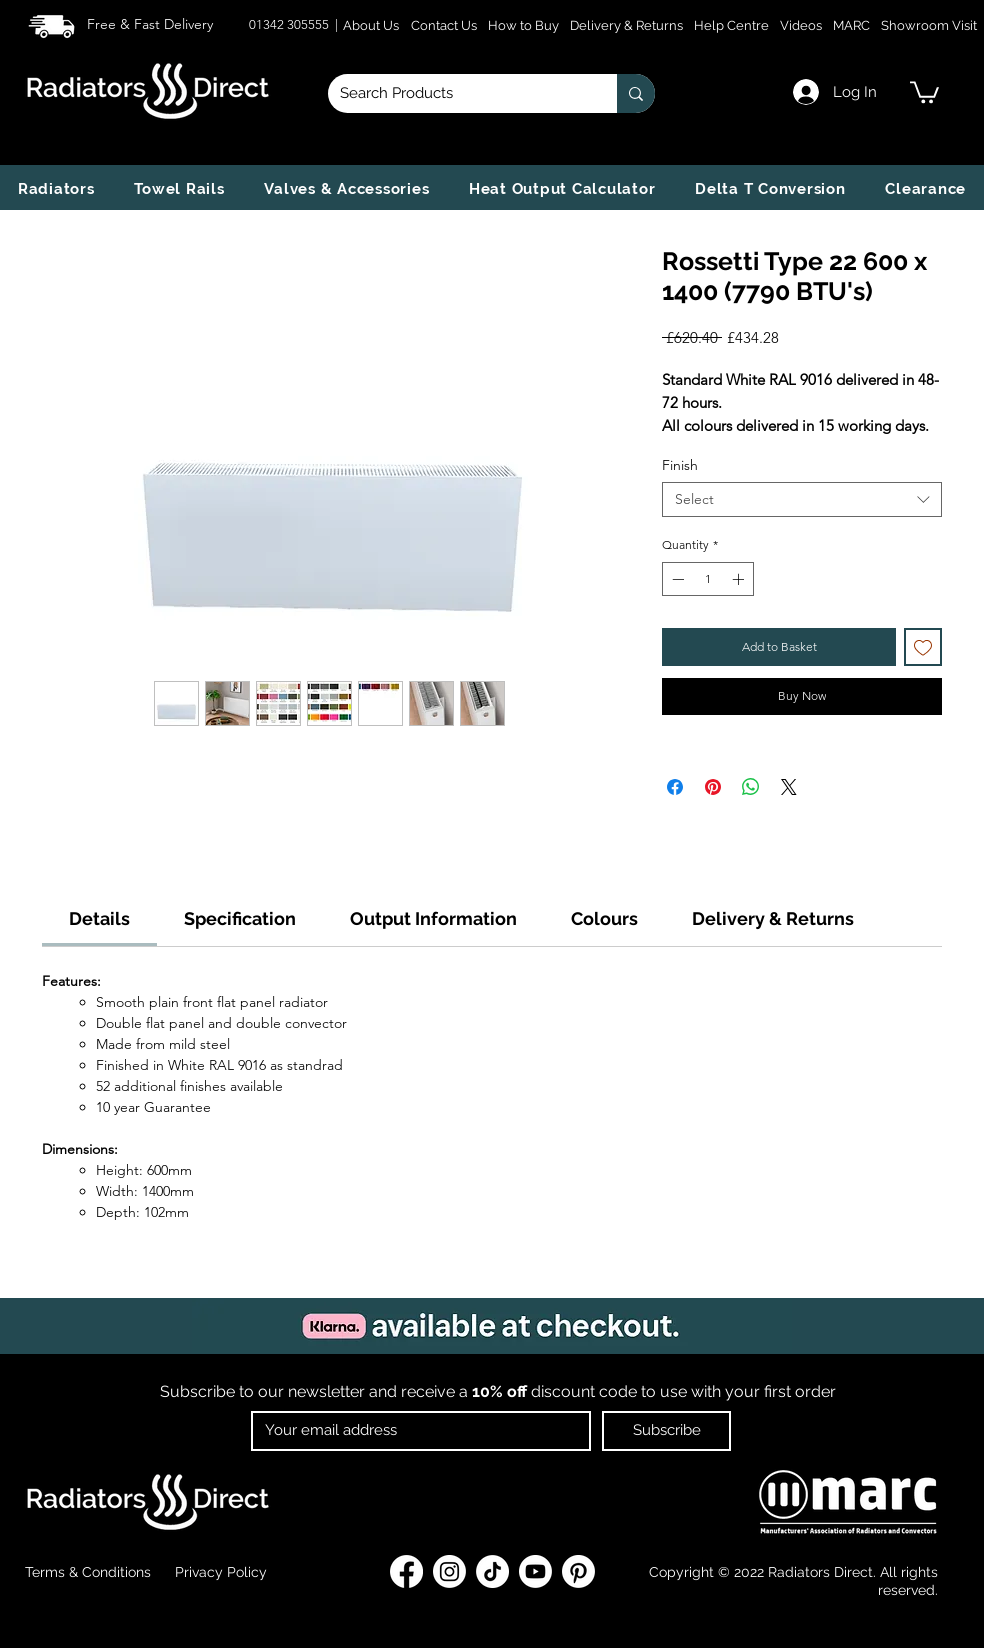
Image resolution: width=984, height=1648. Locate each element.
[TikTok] (492, 1571)
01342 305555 (290, 24)
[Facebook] (406, 1571)
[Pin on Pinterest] (713, 787)
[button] (56, 189)
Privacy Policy (219, 1572)
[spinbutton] (708, 579)
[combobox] (802, 499)
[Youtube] (535, 1571)
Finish (680, 465)
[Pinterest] (578, 1571)
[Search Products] (457, 93)
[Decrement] (676, 579)
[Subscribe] (666, 1431)
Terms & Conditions (88, 1572)
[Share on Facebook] (675, 787)
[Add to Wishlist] (923, 647)
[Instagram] (449, 1571)
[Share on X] (789, 787)
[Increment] (740, 579)
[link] (924, 91)
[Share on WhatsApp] (751, 787)
